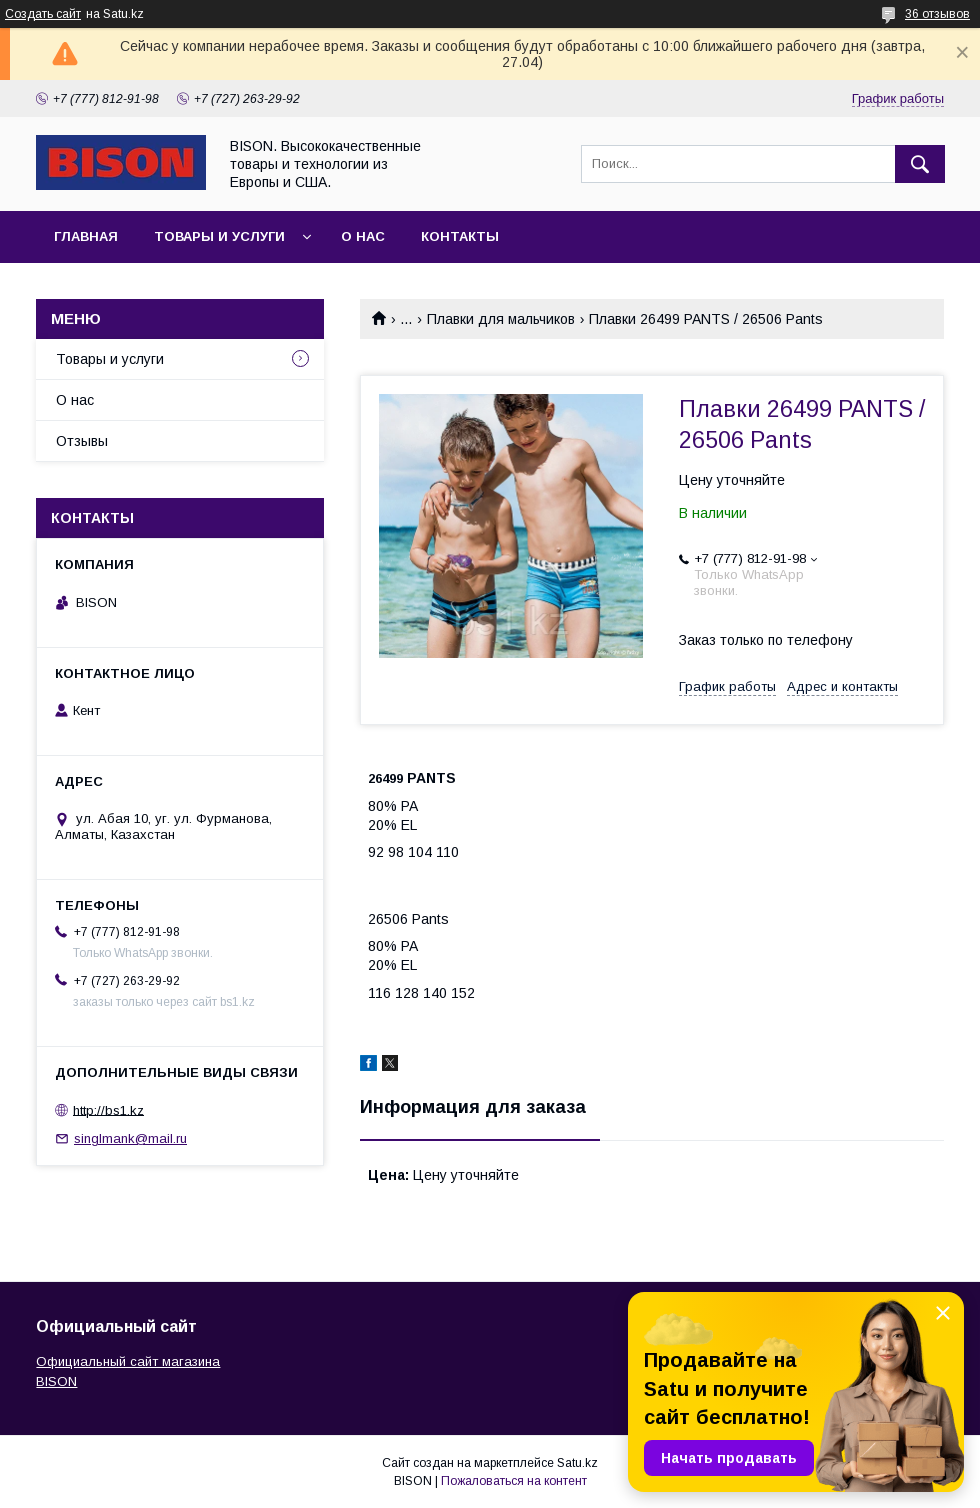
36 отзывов (937, 14)
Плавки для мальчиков (501, 319)
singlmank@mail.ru (130, 1138)
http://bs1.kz (108, 1109)
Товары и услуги (219, 236)
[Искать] (920, 164)
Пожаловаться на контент (514, 1481)
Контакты (460, 236)
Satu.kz (577, 1463)
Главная (86, 236)
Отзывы (82, 441)
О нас (363, 236)
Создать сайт (43, 14)
